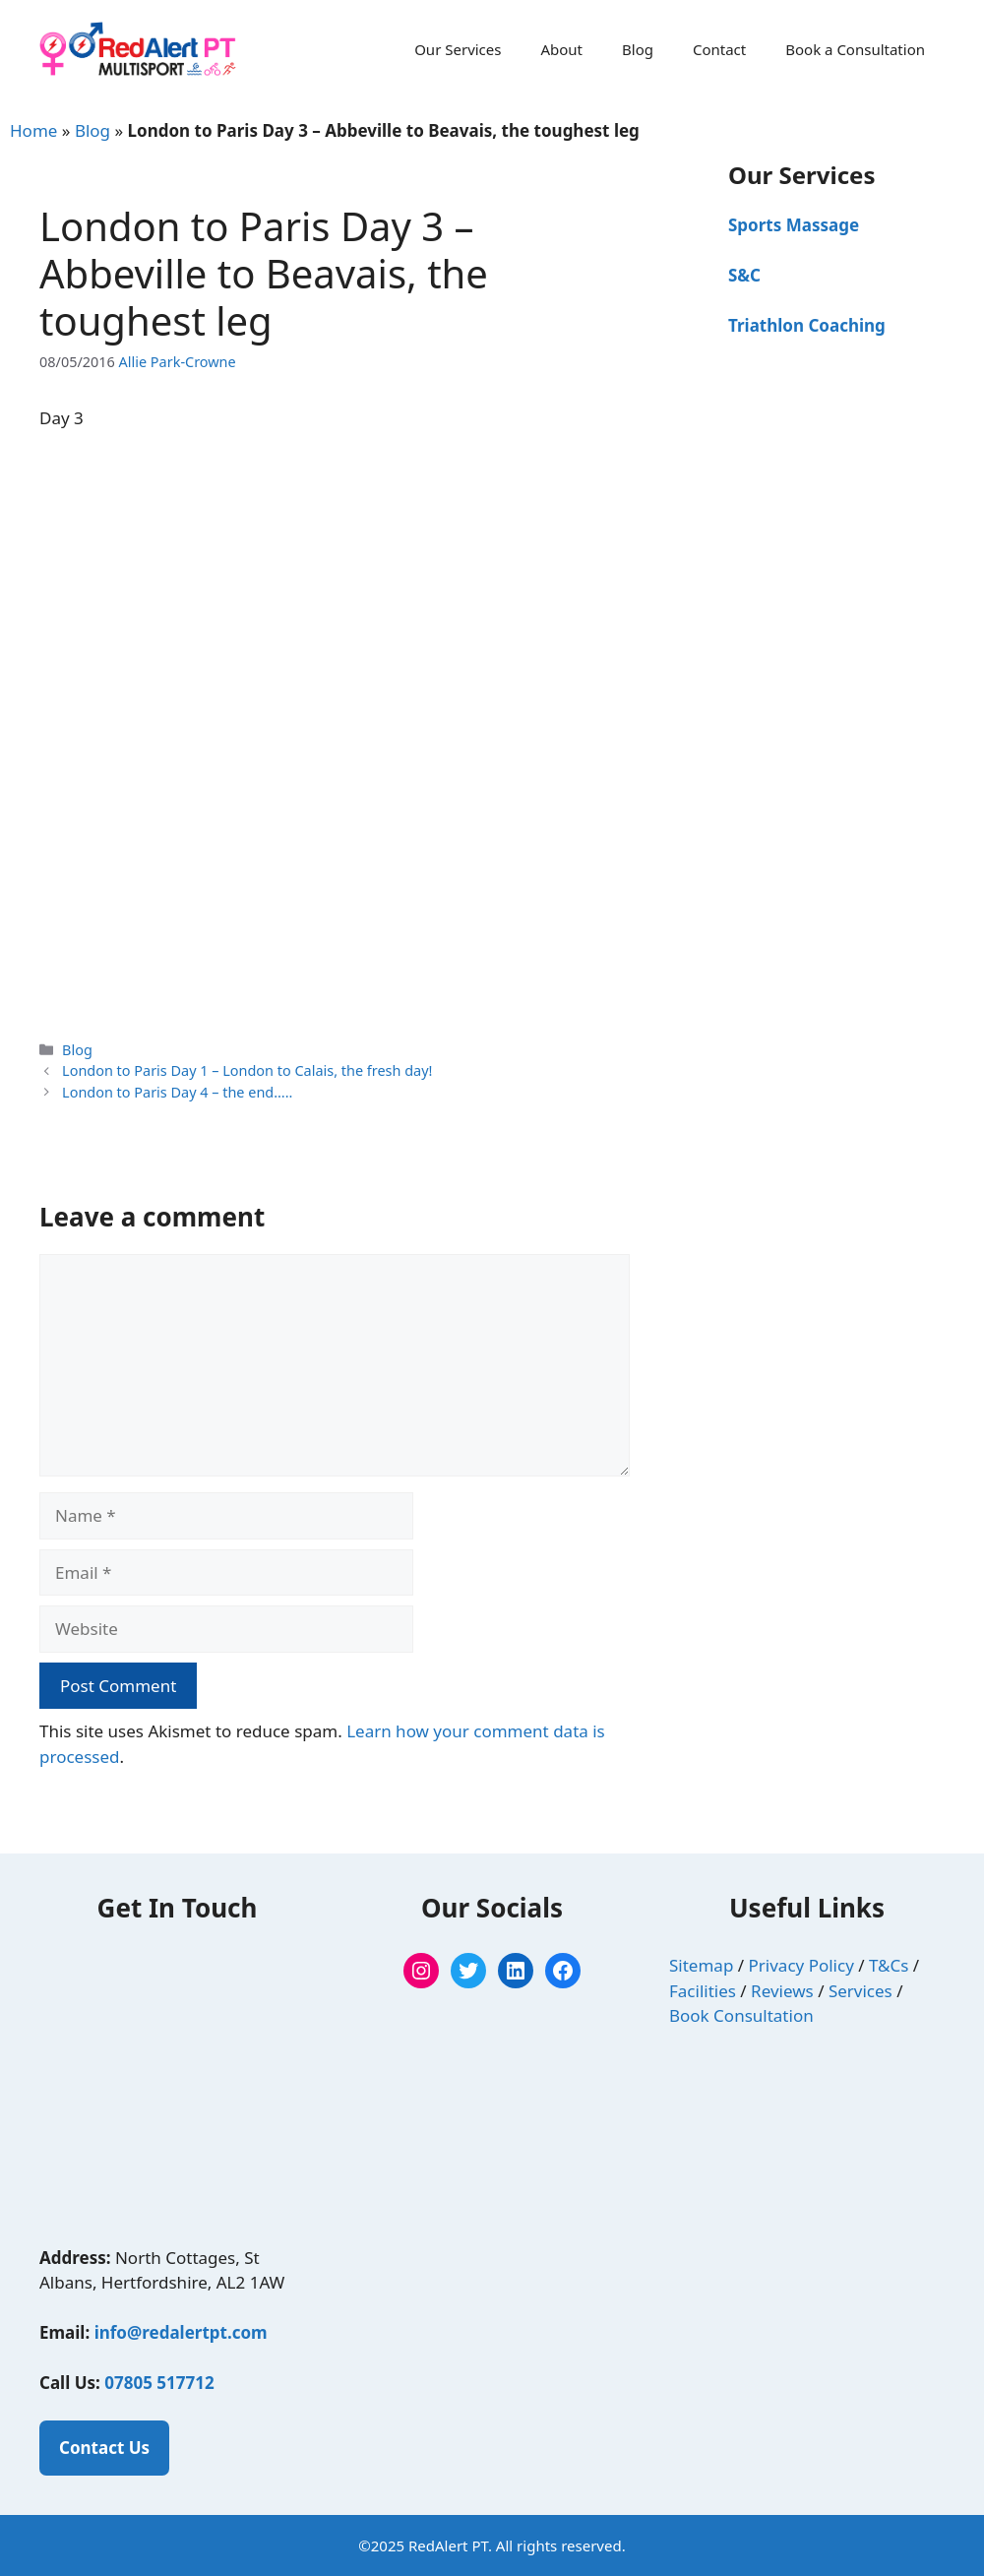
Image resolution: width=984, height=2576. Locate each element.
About (561, 49)
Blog (637, 49)
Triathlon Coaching (807, 325)
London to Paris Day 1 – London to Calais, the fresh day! (247, 1070)
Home (33, 130)
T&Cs (888, 1965)
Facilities (702, 1990)
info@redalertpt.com (181, 2332)
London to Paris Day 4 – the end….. (177, 1092)
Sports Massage (793, 225)
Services (860, 1990)
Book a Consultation (855, 49)
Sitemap (701, 1965)
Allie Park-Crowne (177, 361)
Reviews (782, 1990)
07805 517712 (159, 2382)
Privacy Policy (801, 1965)
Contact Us (104, 2447)
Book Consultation (741, 2015)
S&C (744, 275)
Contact (719, 49)
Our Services (457, 49)
